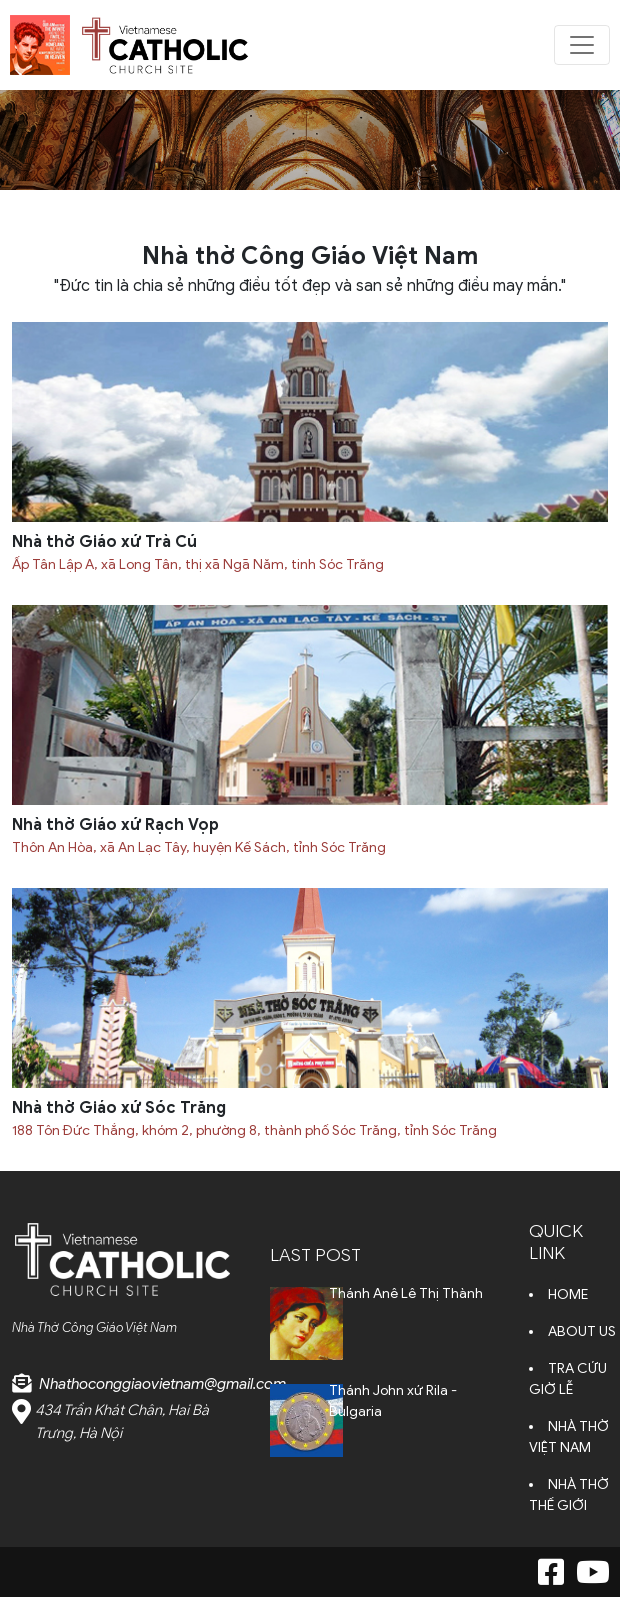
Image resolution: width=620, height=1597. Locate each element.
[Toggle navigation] (582, 45)
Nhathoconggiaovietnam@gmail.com (162, 1384)
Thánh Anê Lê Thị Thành (406, 1293)
